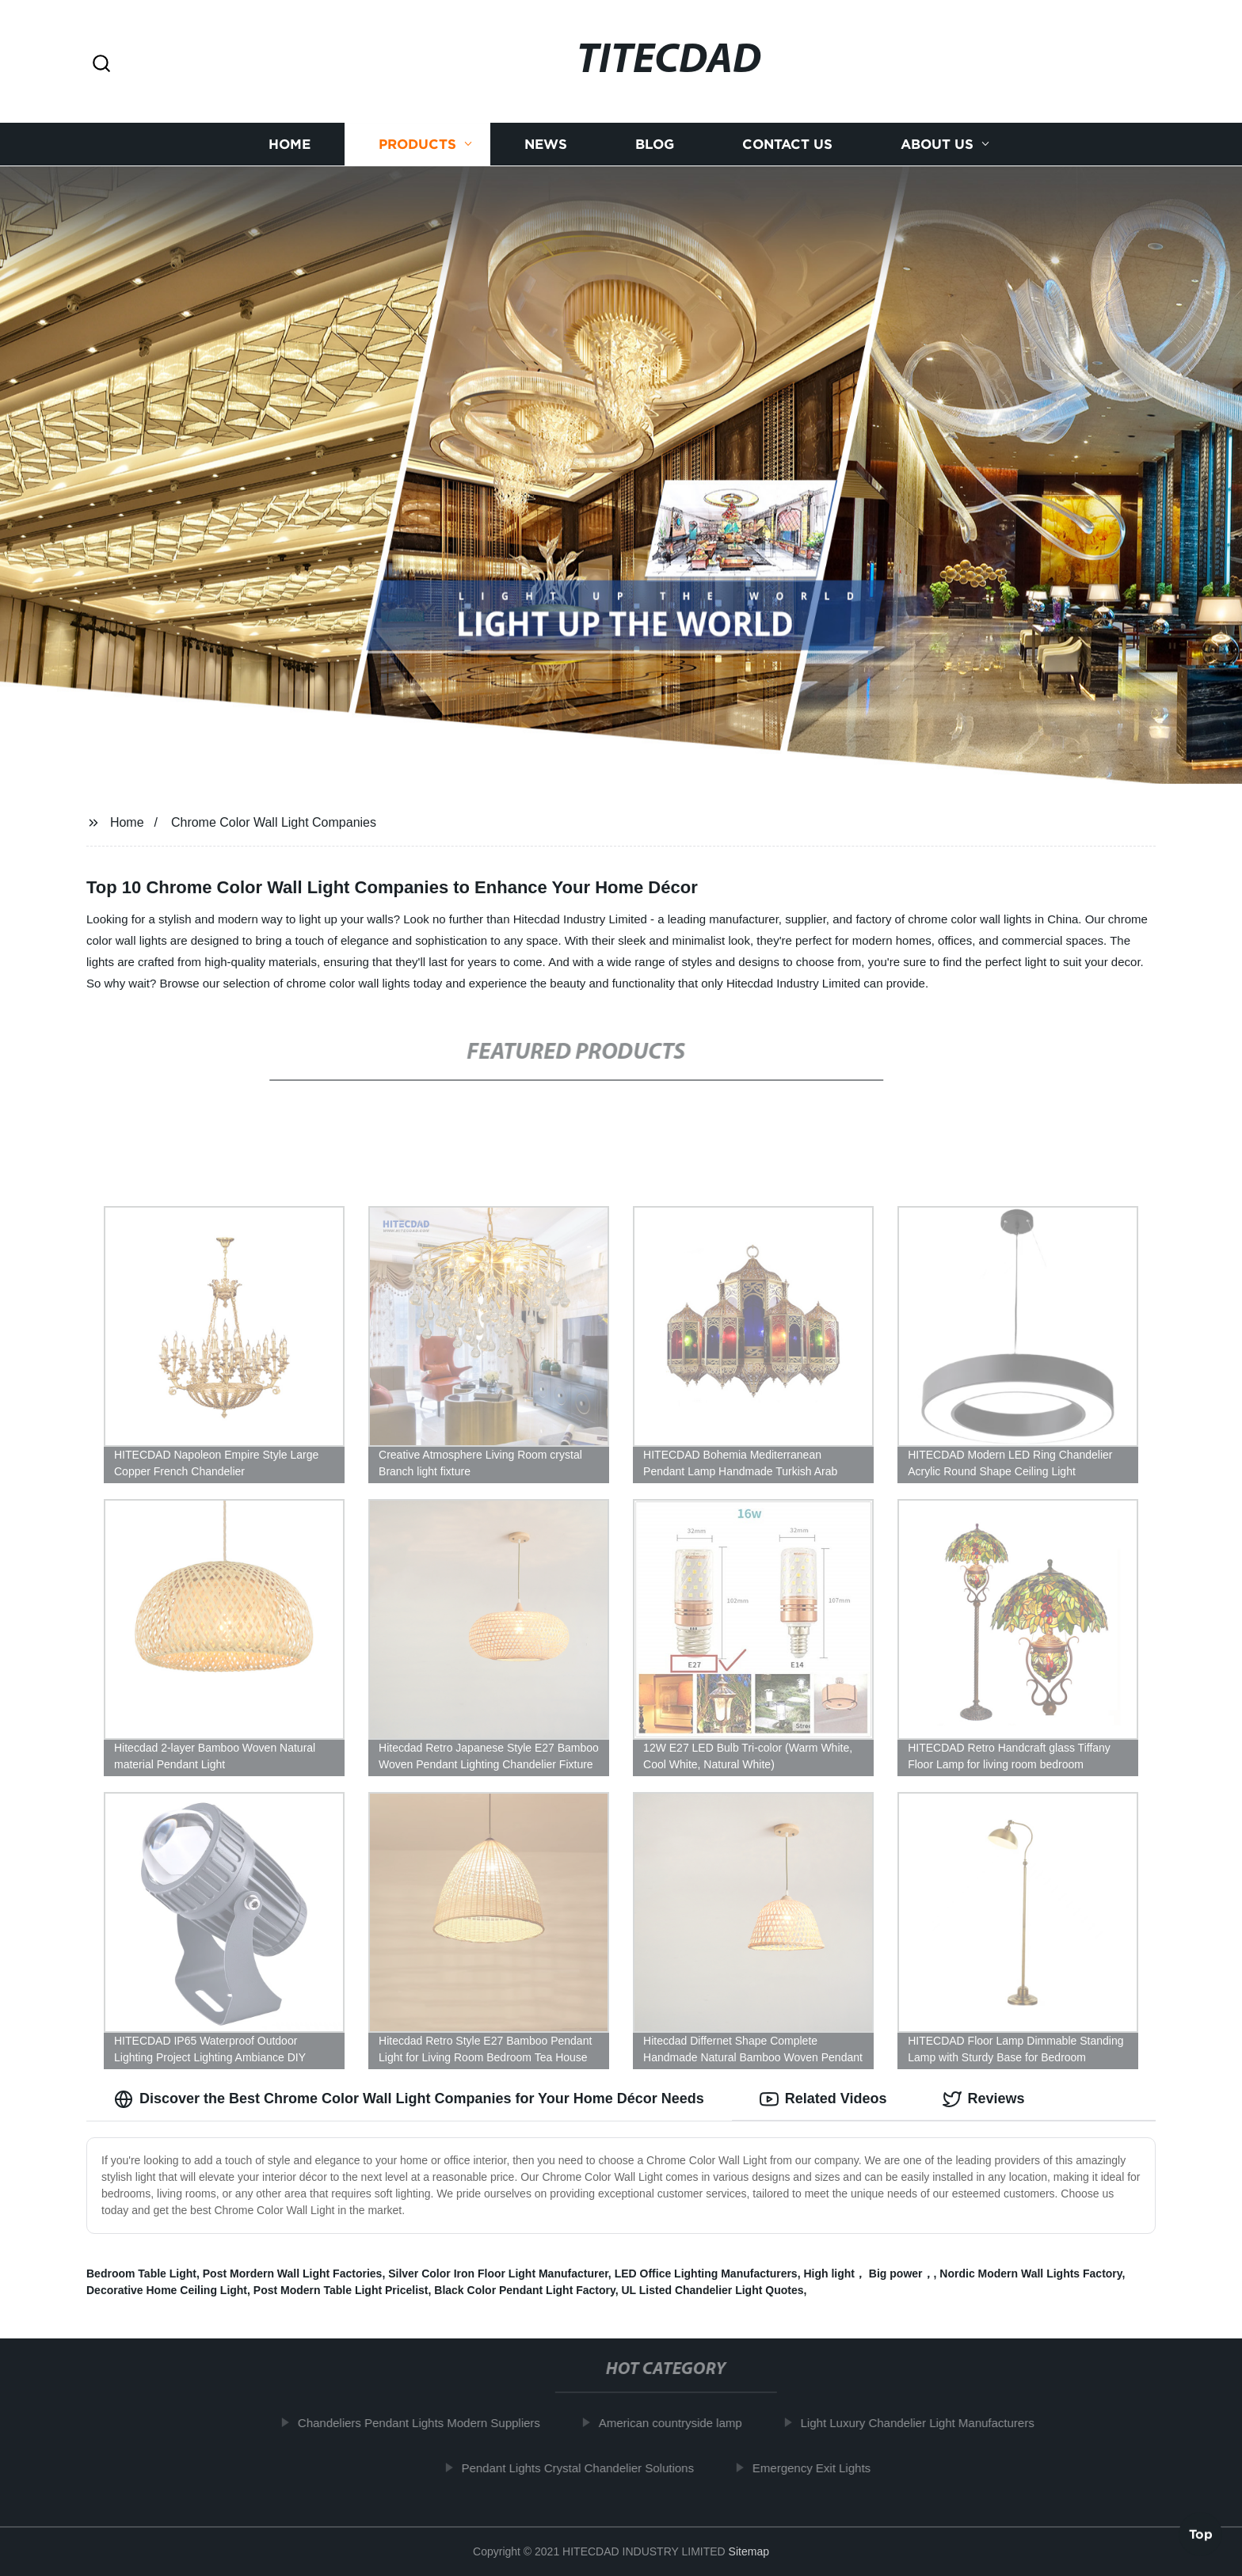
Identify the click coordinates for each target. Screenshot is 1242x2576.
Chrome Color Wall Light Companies (273, 822)
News (545, 144)
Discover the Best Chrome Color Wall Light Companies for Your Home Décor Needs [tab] (409, 2099)
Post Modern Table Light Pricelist (341, 2290)
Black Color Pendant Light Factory (524, 2290)
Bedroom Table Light (141, 2273)
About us (937, 144)
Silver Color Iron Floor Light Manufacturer (498, 2273)
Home (289, 144)
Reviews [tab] (984, 2099)
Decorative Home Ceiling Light (166, 2290)
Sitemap (749, 2551)
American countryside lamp (681, 2423)
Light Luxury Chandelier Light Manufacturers (929, 2423)
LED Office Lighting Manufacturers (706, 2273)
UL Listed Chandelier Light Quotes (713, 2290)
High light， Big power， (868, 2273)
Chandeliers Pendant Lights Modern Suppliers (430, 2423)
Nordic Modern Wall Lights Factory (1030, 2273)
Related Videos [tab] (823, 2099)
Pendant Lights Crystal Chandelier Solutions (589, 2468)
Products (417, 144)
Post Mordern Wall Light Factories (293, 2273)
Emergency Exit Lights (823, 2468)
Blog (654, 144)
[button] (101, 64)
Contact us (787, 144)
